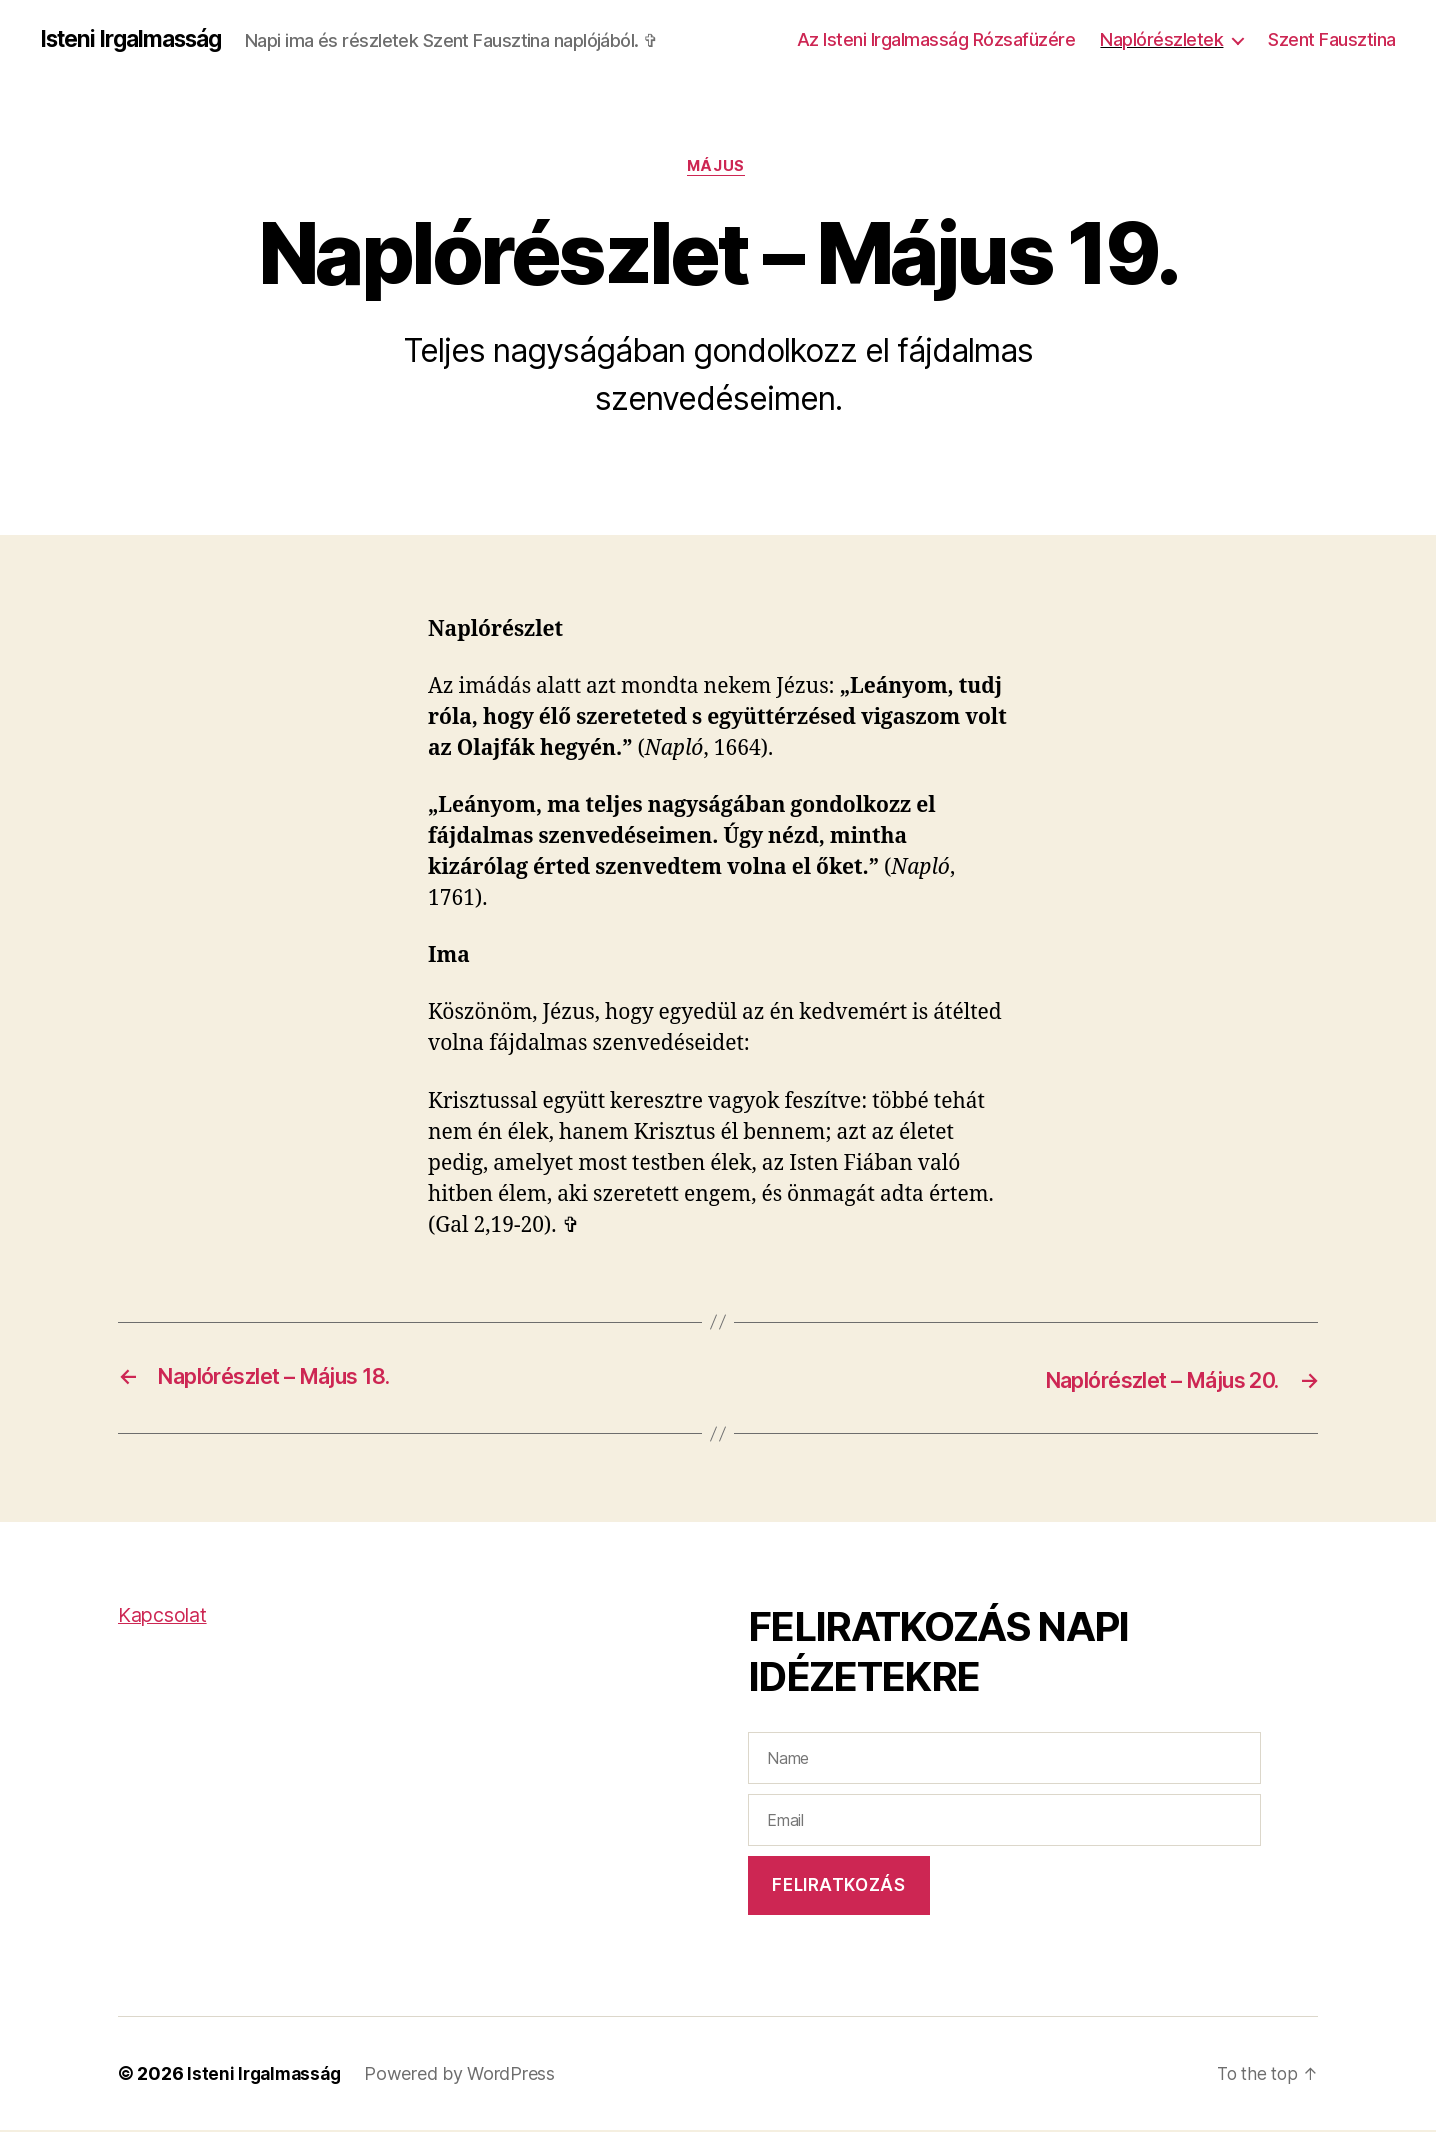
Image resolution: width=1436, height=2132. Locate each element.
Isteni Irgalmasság (138, 40)
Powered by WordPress (466, 2075)
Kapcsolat (166, 1616)
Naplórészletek (1161, 39)
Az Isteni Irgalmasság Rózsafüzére (936, 39)
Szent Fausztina (1332, 39)
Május (718, 169)
